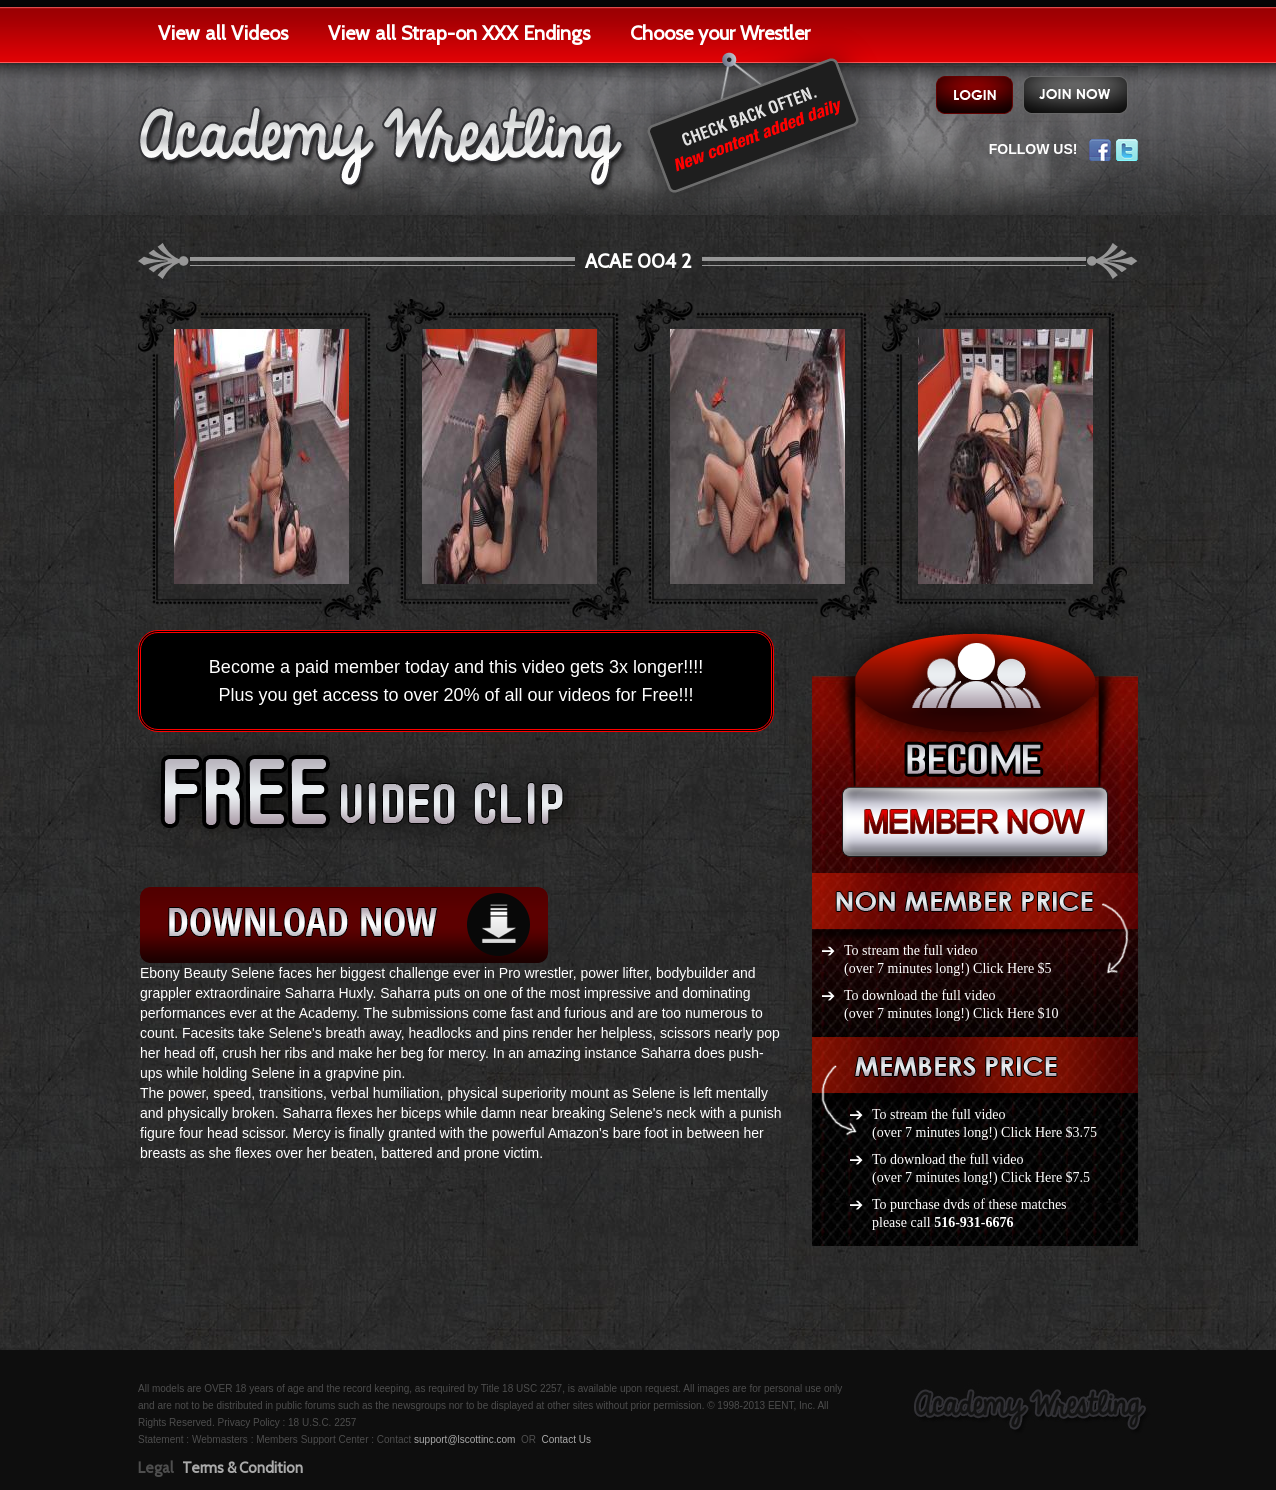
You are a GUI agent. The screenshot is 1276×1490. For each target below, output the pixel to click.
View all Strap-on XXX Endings (459, 33)
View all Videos (223, 33)
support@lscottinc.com (464, 1439)
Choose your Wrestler (720, 33)
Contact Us (565, 1439)
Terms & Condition (242, 1468)
